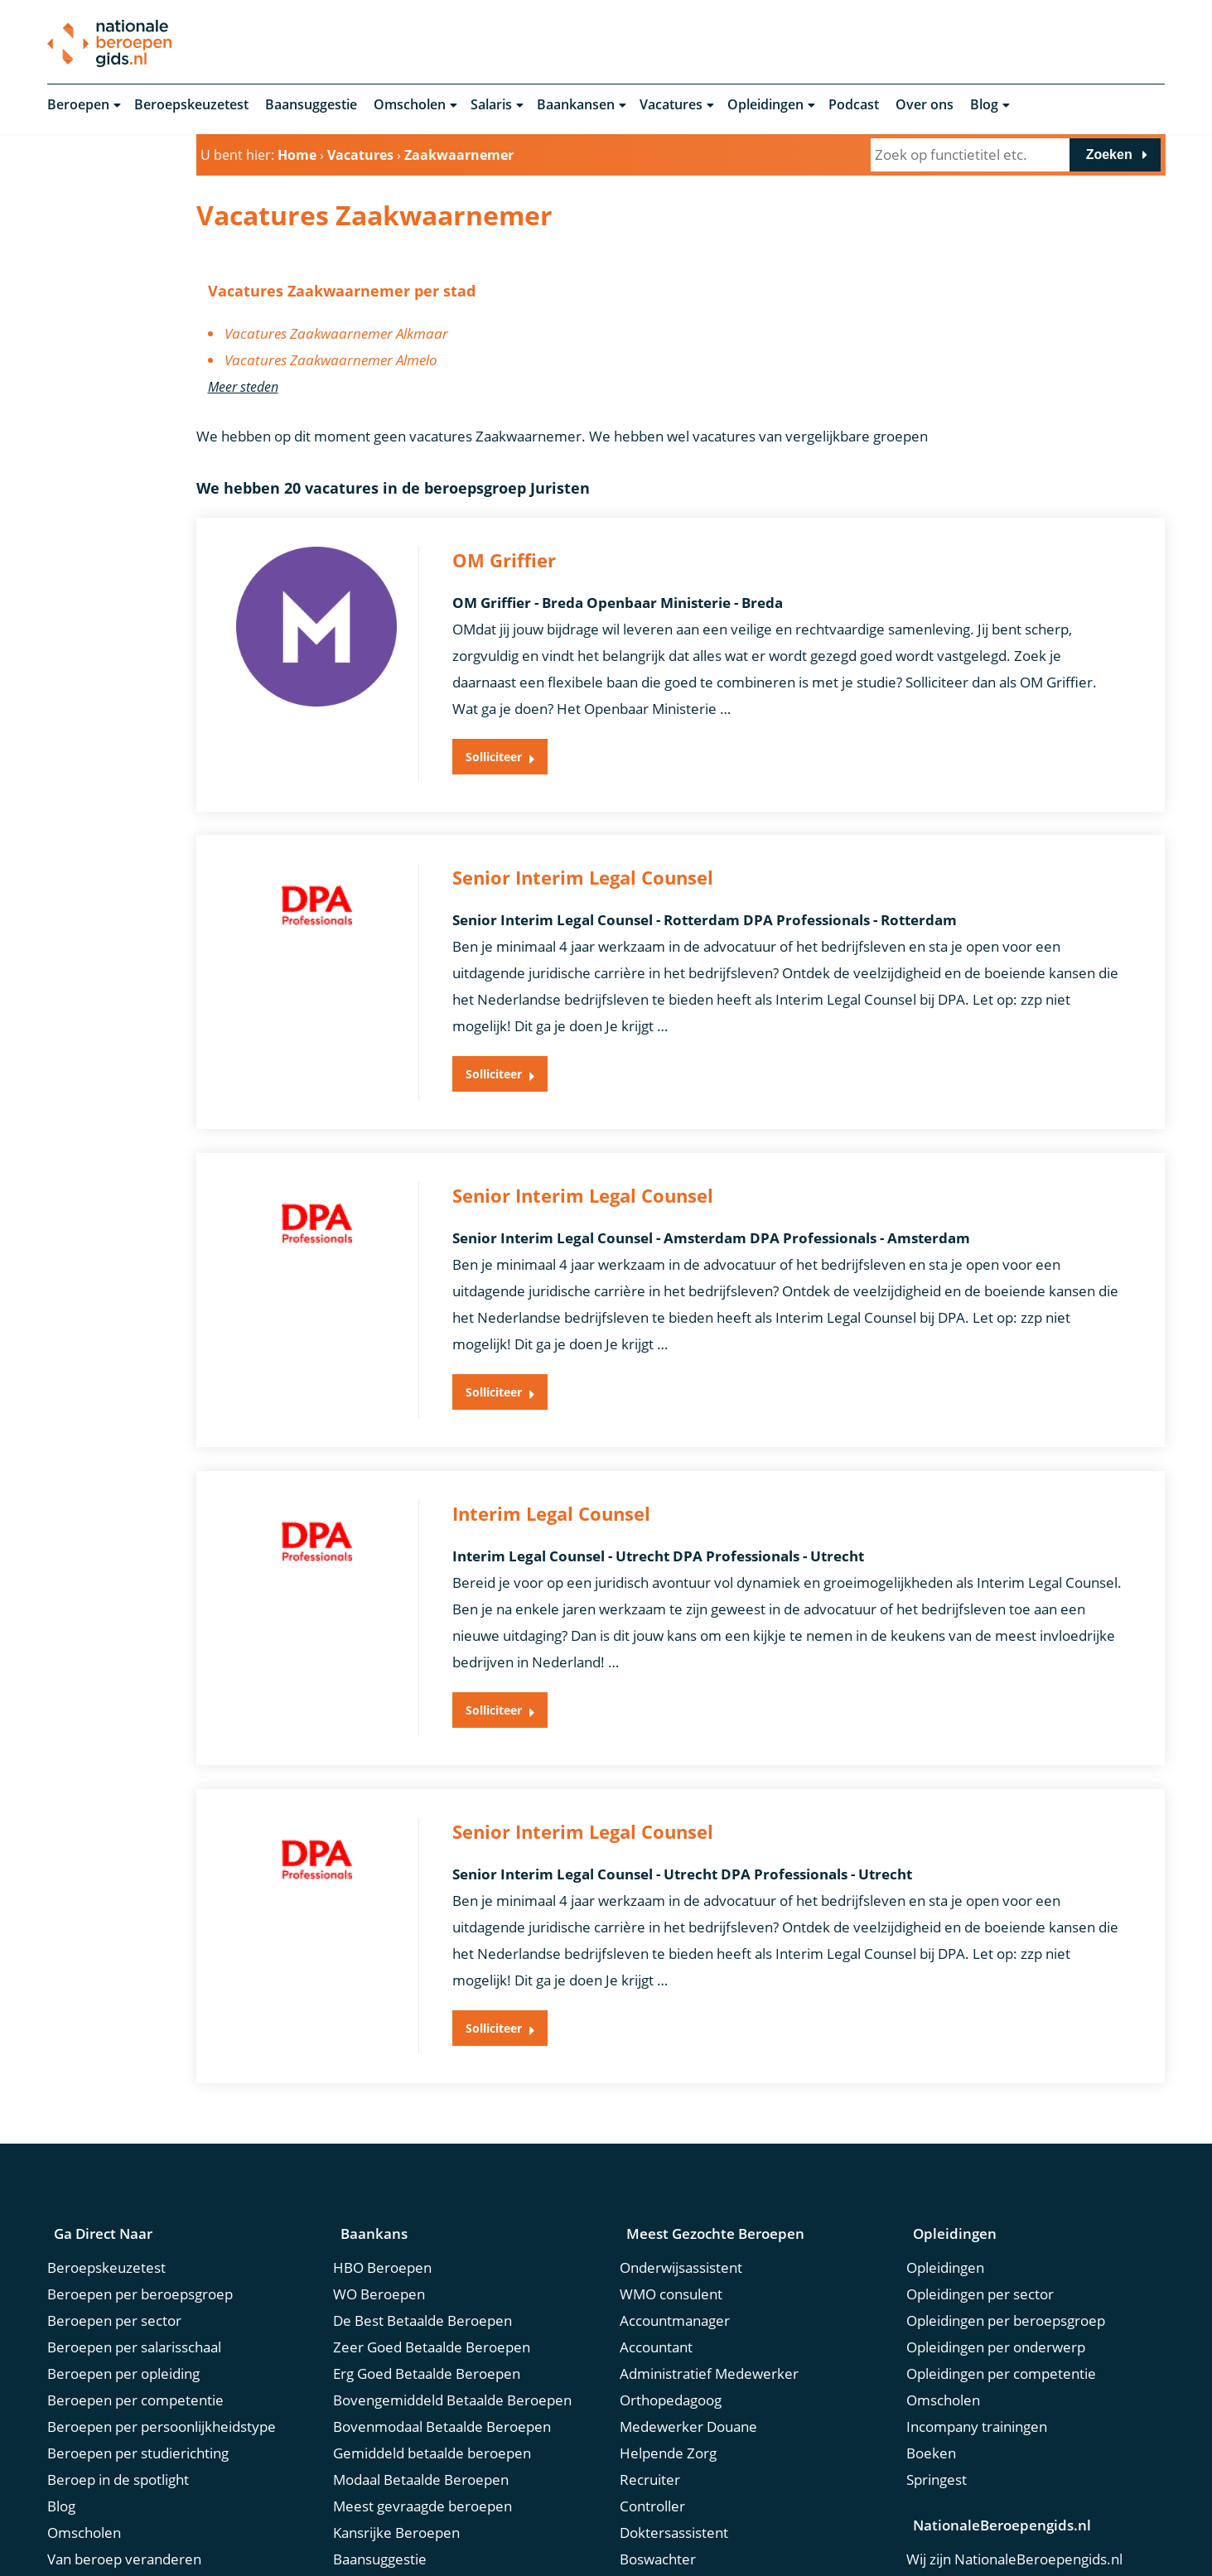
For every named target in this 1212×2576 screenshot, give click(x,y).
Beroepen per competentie (135, 2342)
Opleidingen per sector (980, 2236)
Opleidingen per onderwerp (995, 2289)
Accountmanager (675, 2262)
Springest (936, 2421)
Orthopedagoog (671, 2342)
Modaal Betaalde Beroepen (421, 2421)
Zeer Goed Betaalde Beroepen (431, 2289)
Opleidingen (765, 106)
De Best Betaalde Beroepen (422, 2262)
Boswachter (658, 2501)
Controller (652, 2448)
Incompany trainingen (976, 2368)
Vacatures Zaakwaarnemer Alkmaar (336, 335)
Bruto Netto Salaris (108, 2527)
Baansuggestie (311, 106)
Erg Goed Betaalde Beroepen (426, 2315)
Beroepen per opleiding (123, 2315)
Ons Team (939, 2552)
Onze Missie (945, 2525)
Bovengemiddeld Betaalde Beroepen (452, 2342)
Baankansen (576, 106)
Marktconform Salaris (116, 2554)
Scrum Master (665, 2554)
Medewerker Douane (688, 2368)
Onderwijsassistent (681, 2209)
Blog (984, 106)
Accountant (656, 2289)
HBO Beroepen (382, 2209)
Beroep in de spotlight (118, 2421)
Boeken (931, 2395)
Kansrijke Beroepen (396, 2474)
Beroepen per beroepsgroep (140, 2236)
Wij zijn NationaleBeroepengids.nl (1014, 2499)
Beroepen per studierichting (138, 2395)
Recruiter (650, 2421)
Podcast (853, 106)
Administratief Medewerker (709, 2315)
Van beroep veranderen (124, 2501)
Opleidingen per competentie (1001, 2315)
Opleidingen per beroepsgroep (1005, 2262)
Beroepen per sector (114, 2262)
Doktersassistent (674, 2474)
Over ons (925, 106)
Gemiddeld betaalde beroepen (432, 2395)
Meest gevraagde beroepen (422, 2448)
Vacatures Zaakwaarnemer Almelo (331, 361)
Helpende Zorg (668, 2395)
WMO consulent (671, 2236)
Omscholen (410, 106)
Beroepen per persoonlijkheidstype (161, 2368)
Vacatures (671, 106)
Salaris (491, 106)
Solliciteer (500, 768)
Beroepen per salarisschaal (134, 2289)
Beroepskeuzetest (191, 106)
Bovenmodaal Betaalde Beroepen (442, 2368)
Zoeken (1109, 156)
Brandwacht (658, 2527)
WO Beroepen (379, 2236)
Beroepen (78, 106)
